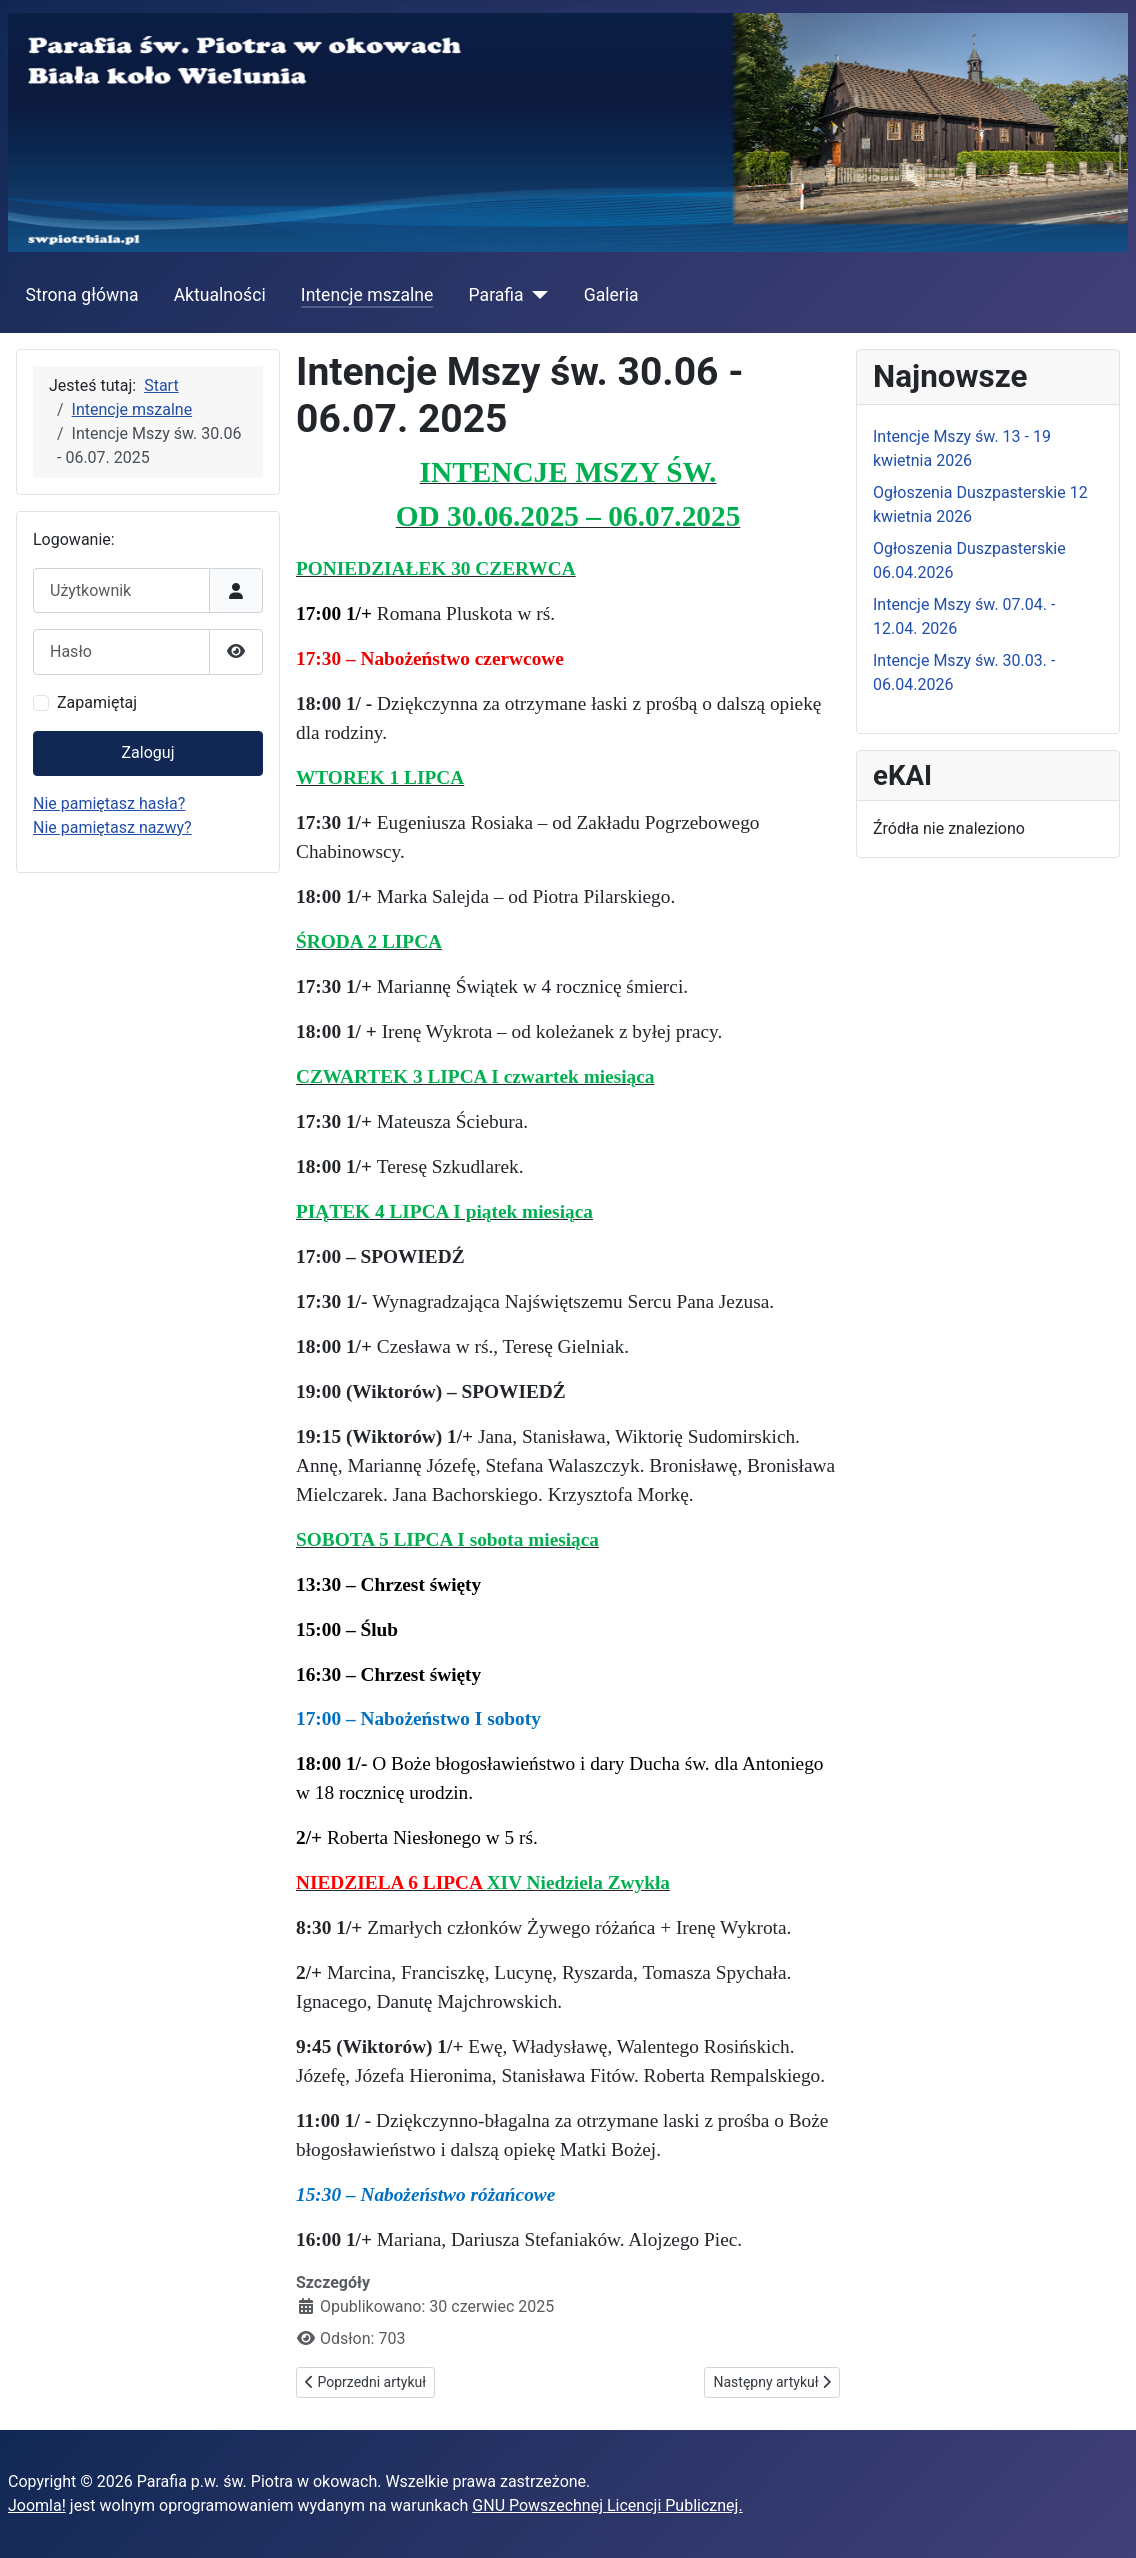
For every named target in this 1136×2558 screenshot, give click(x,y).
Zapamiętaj (97, 702)
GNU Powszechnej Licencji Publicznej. (607, 2505)
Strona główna (82, 295)
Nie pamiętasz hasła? (109, 803)
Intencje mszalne (367, 295)
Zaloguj (148, 752)
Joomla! (37, 2505)
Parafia (496, 295)
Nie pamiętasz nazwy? (112, 827)
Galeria (611, 295)
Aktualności (220, 295)
